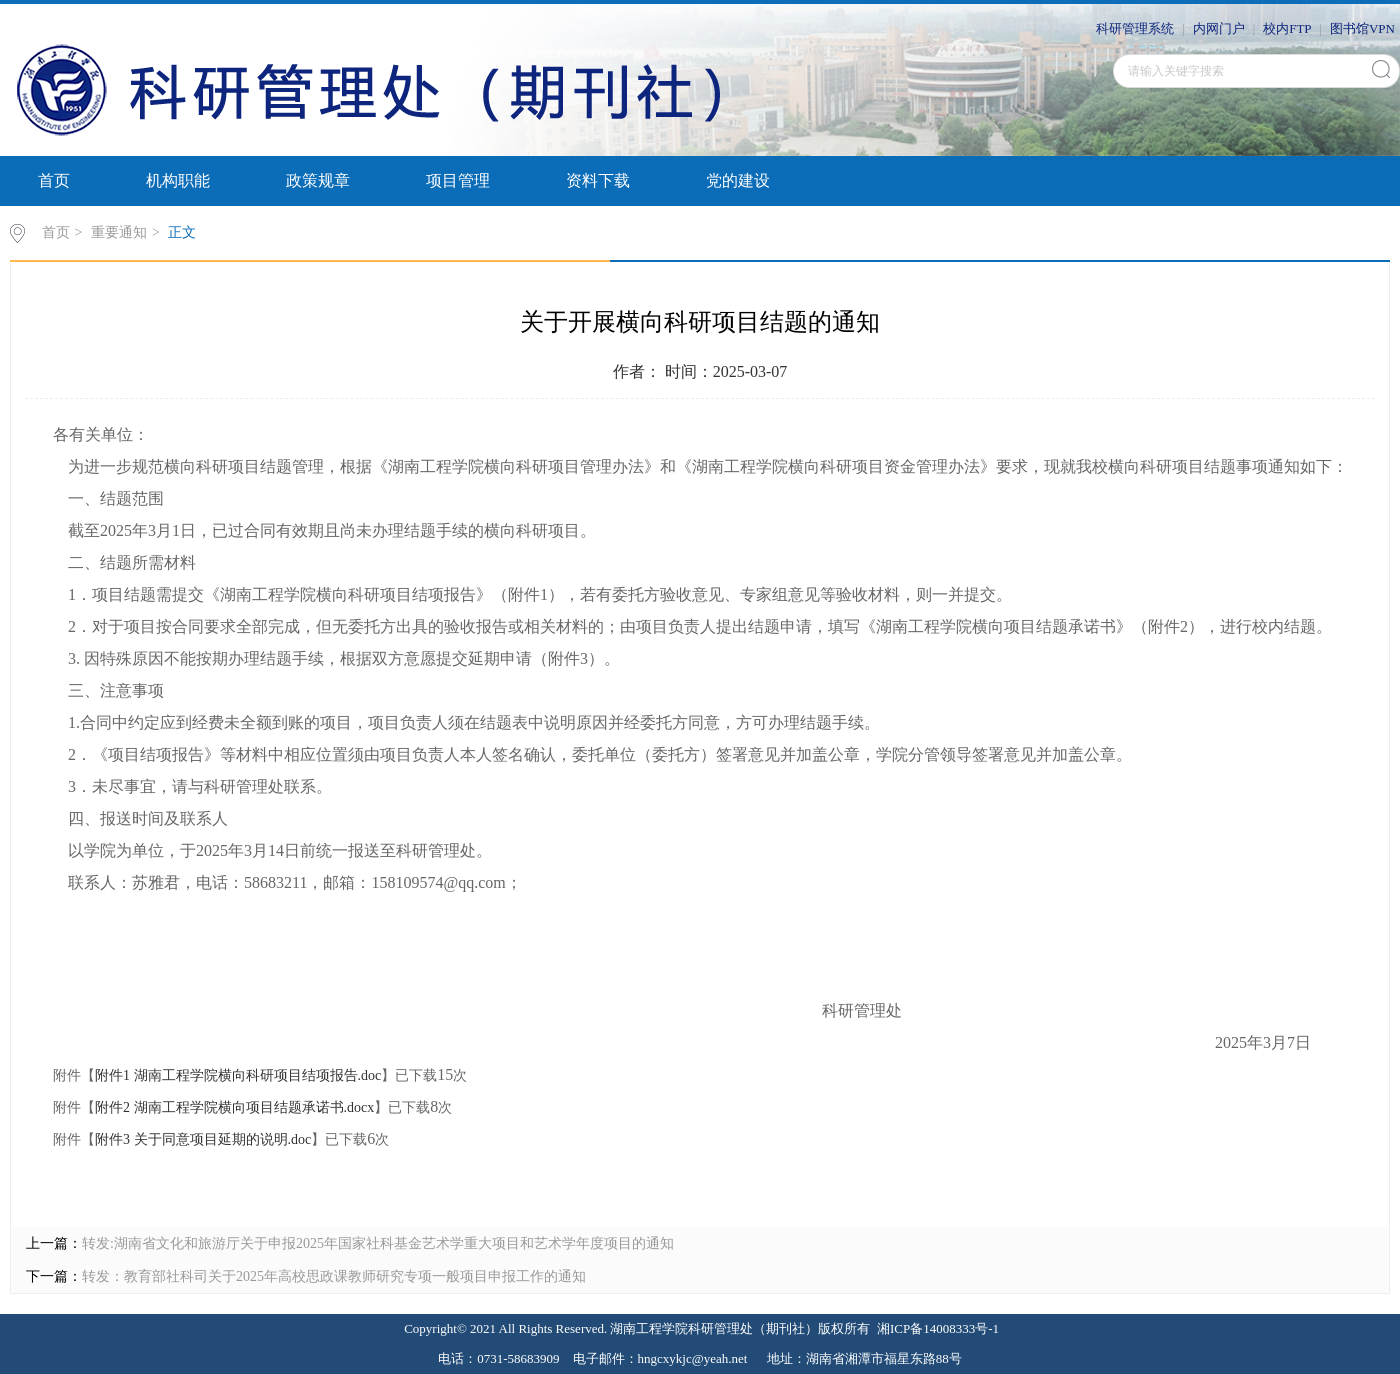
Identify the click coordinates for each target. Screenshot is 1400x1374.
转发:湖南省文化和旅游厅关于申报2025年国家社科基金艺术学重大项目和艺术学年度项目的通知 (378, 1243)
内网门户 (1219, 28)
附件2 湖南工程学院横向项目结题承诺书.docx (234, 1107)
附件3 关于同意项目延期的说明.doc (203, 1139)
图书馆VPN (1362, 28)
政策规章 (318, 180)
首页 (54, 180)
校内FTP (1287, 28)
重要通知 (119, 232)
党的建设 (738, 180)
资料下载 (598, 180)
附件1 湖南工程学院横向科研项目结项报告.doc (238, 1075)
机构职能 (178, 180)
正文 (182, 232)
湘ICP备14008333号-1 (938, 1328)
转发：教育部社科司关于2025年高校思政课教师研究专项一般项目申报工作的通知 (334, 1276)
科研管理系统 (1135, 28)
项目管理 (458, 180)
